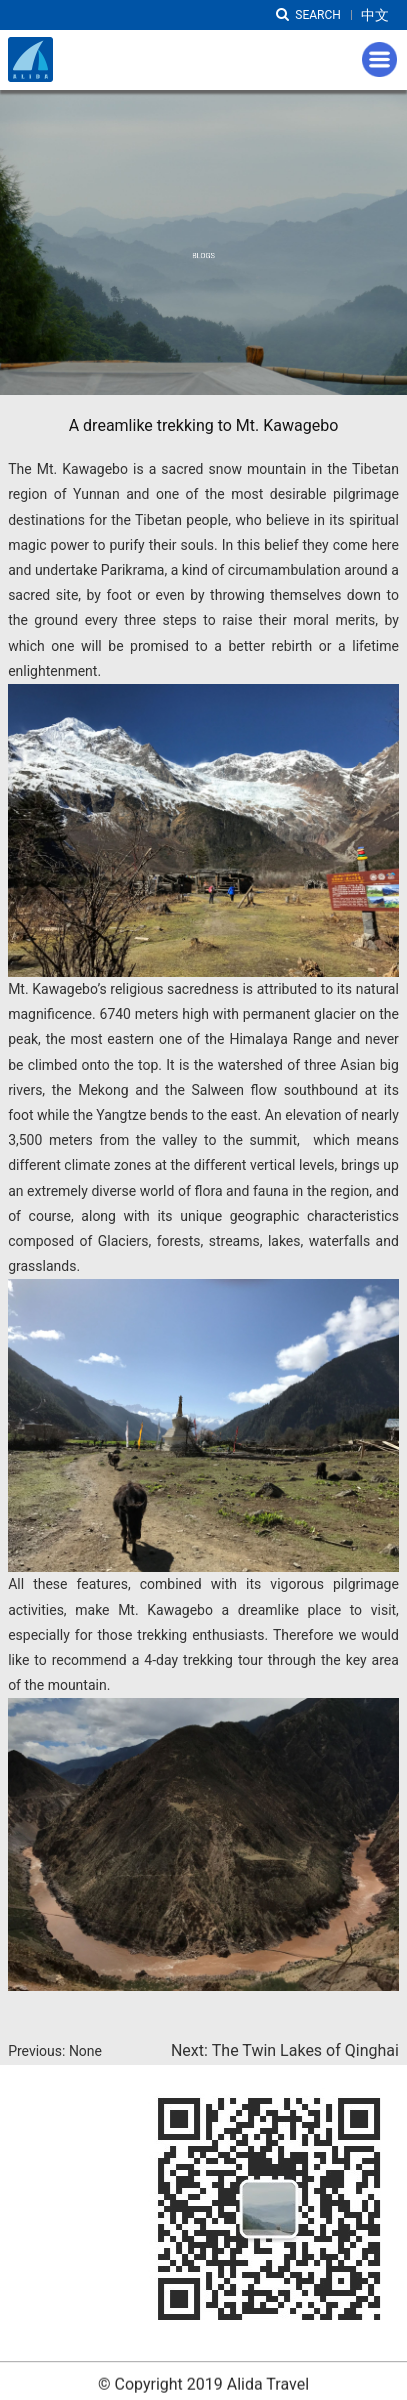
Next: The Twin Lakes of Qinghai (285, 2050)
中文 (375, 15)
